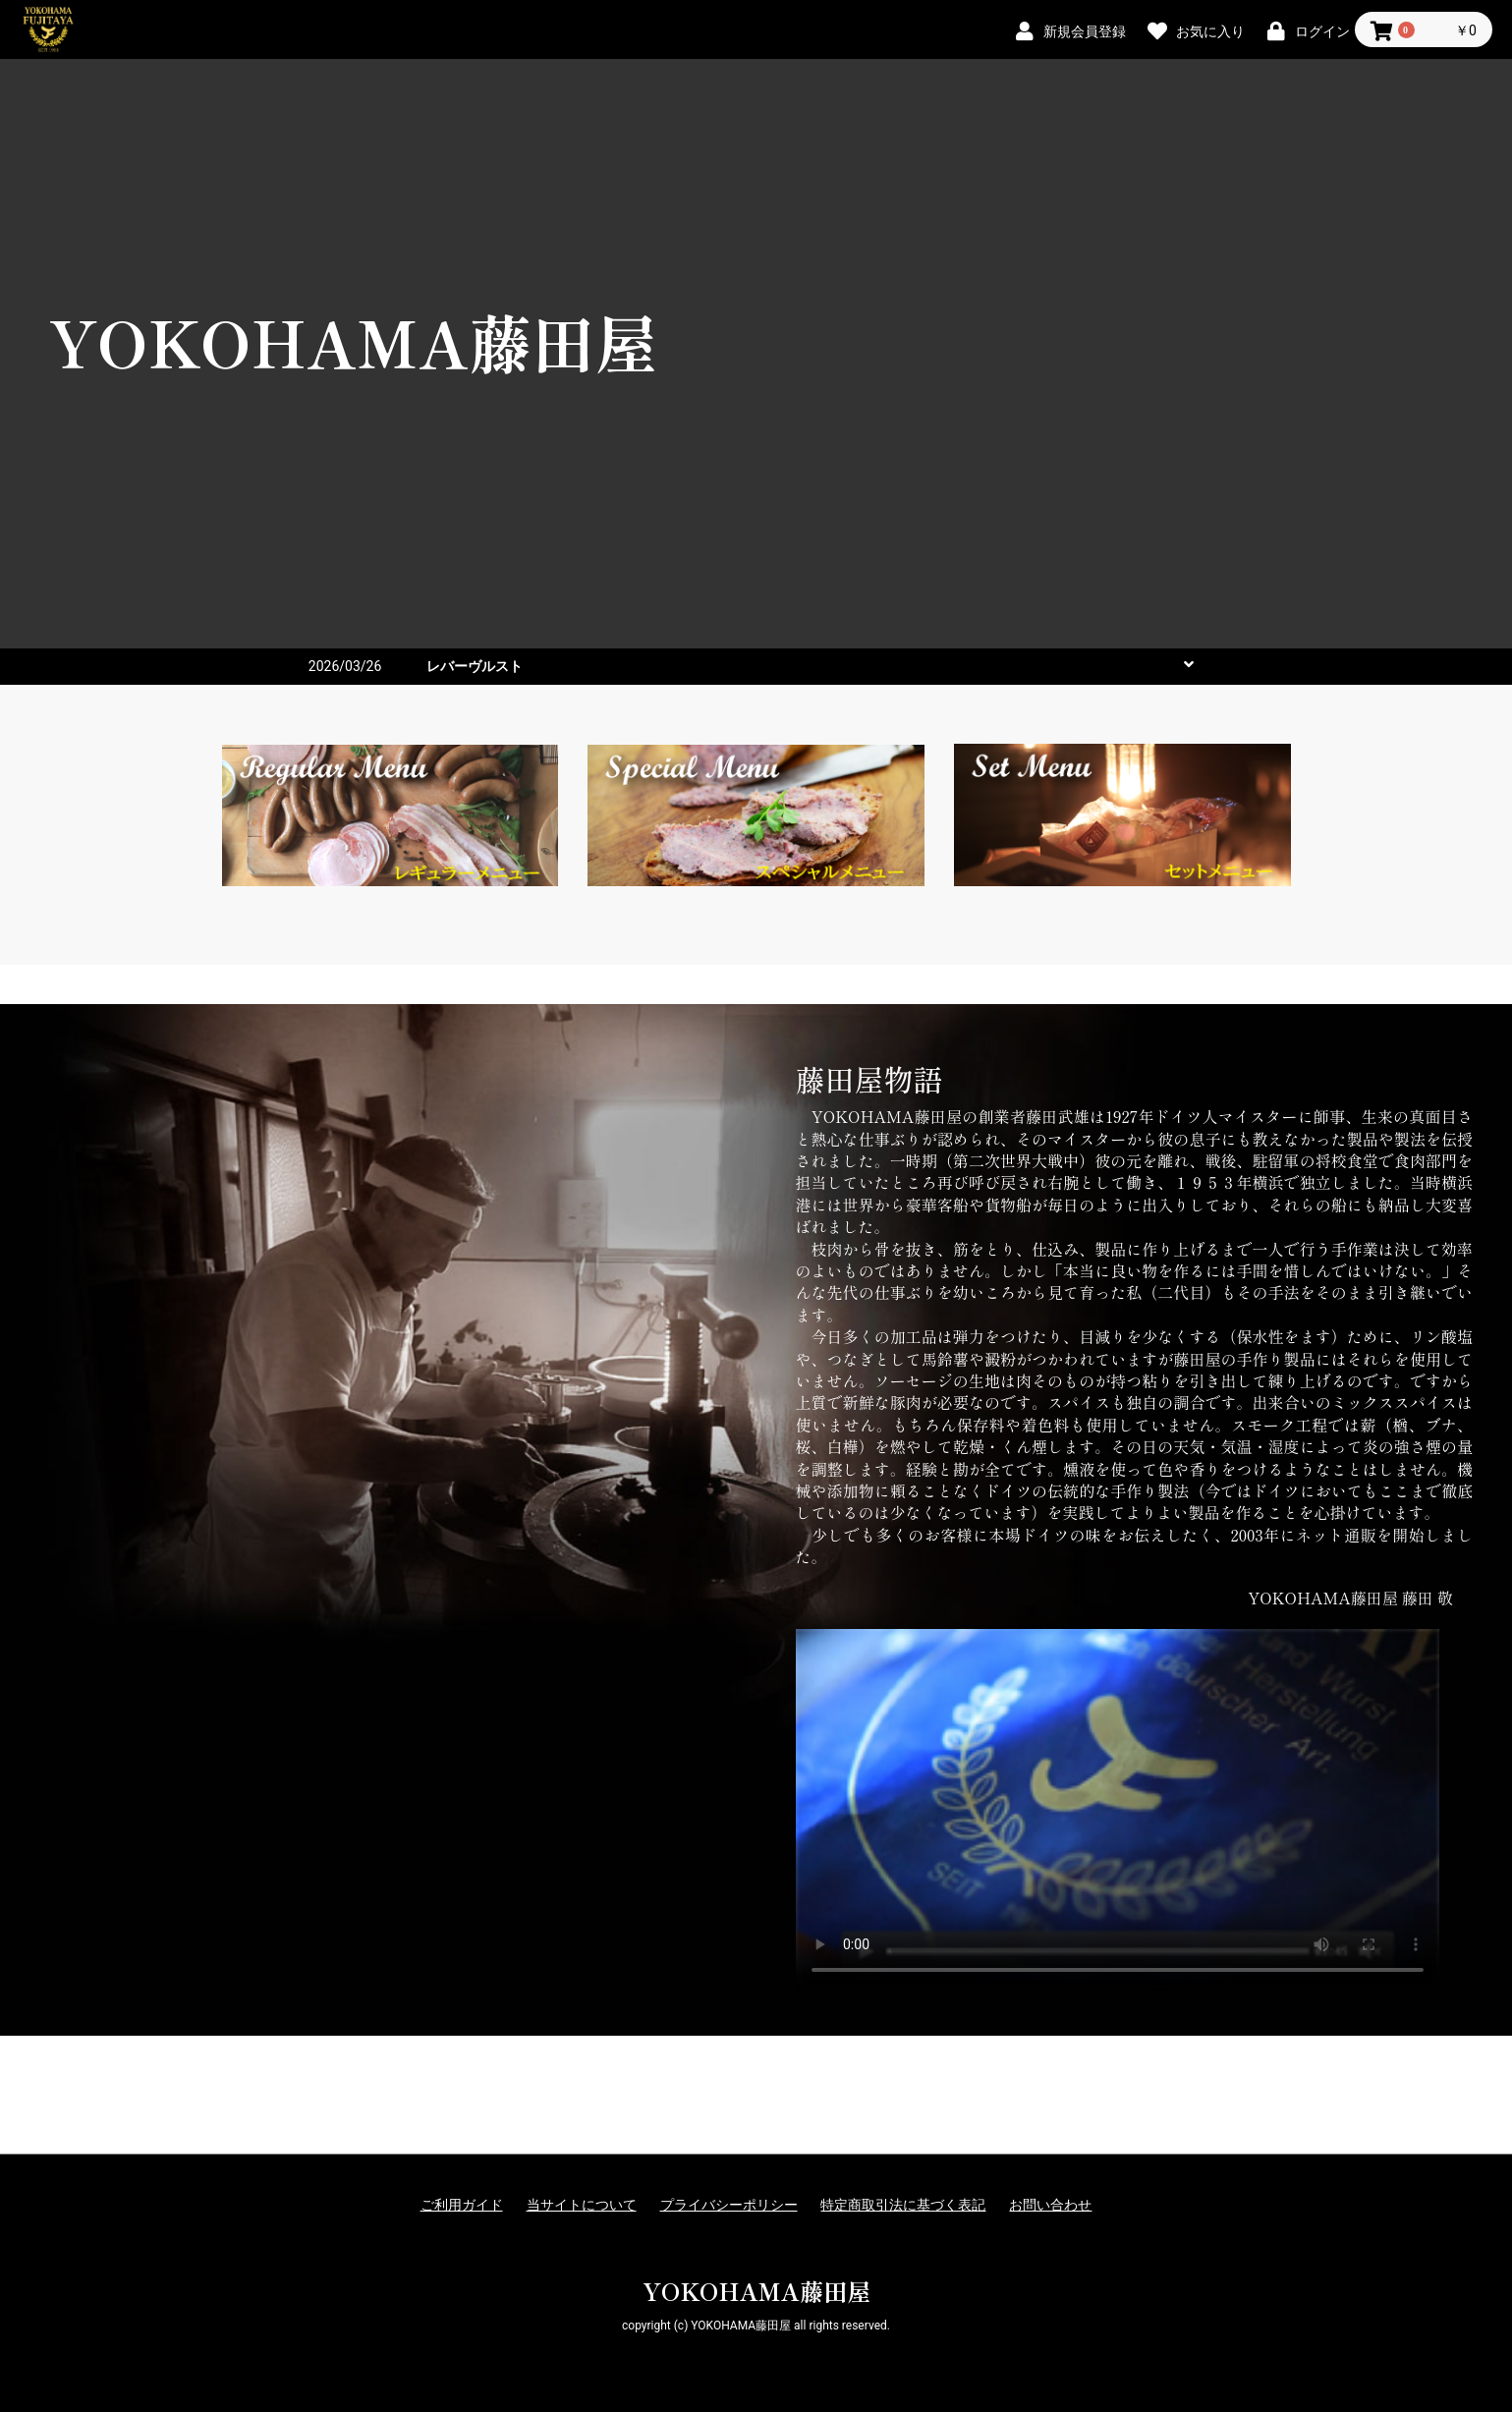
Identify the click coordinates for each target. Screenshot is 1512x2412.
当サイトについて (582, 2205)
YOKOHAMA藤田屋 (756, 2290)
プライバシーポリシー (729, 2205)
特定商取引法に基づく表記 (902, 2205)
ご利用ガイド (461, 2205)
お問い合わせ (1050, 2205)
